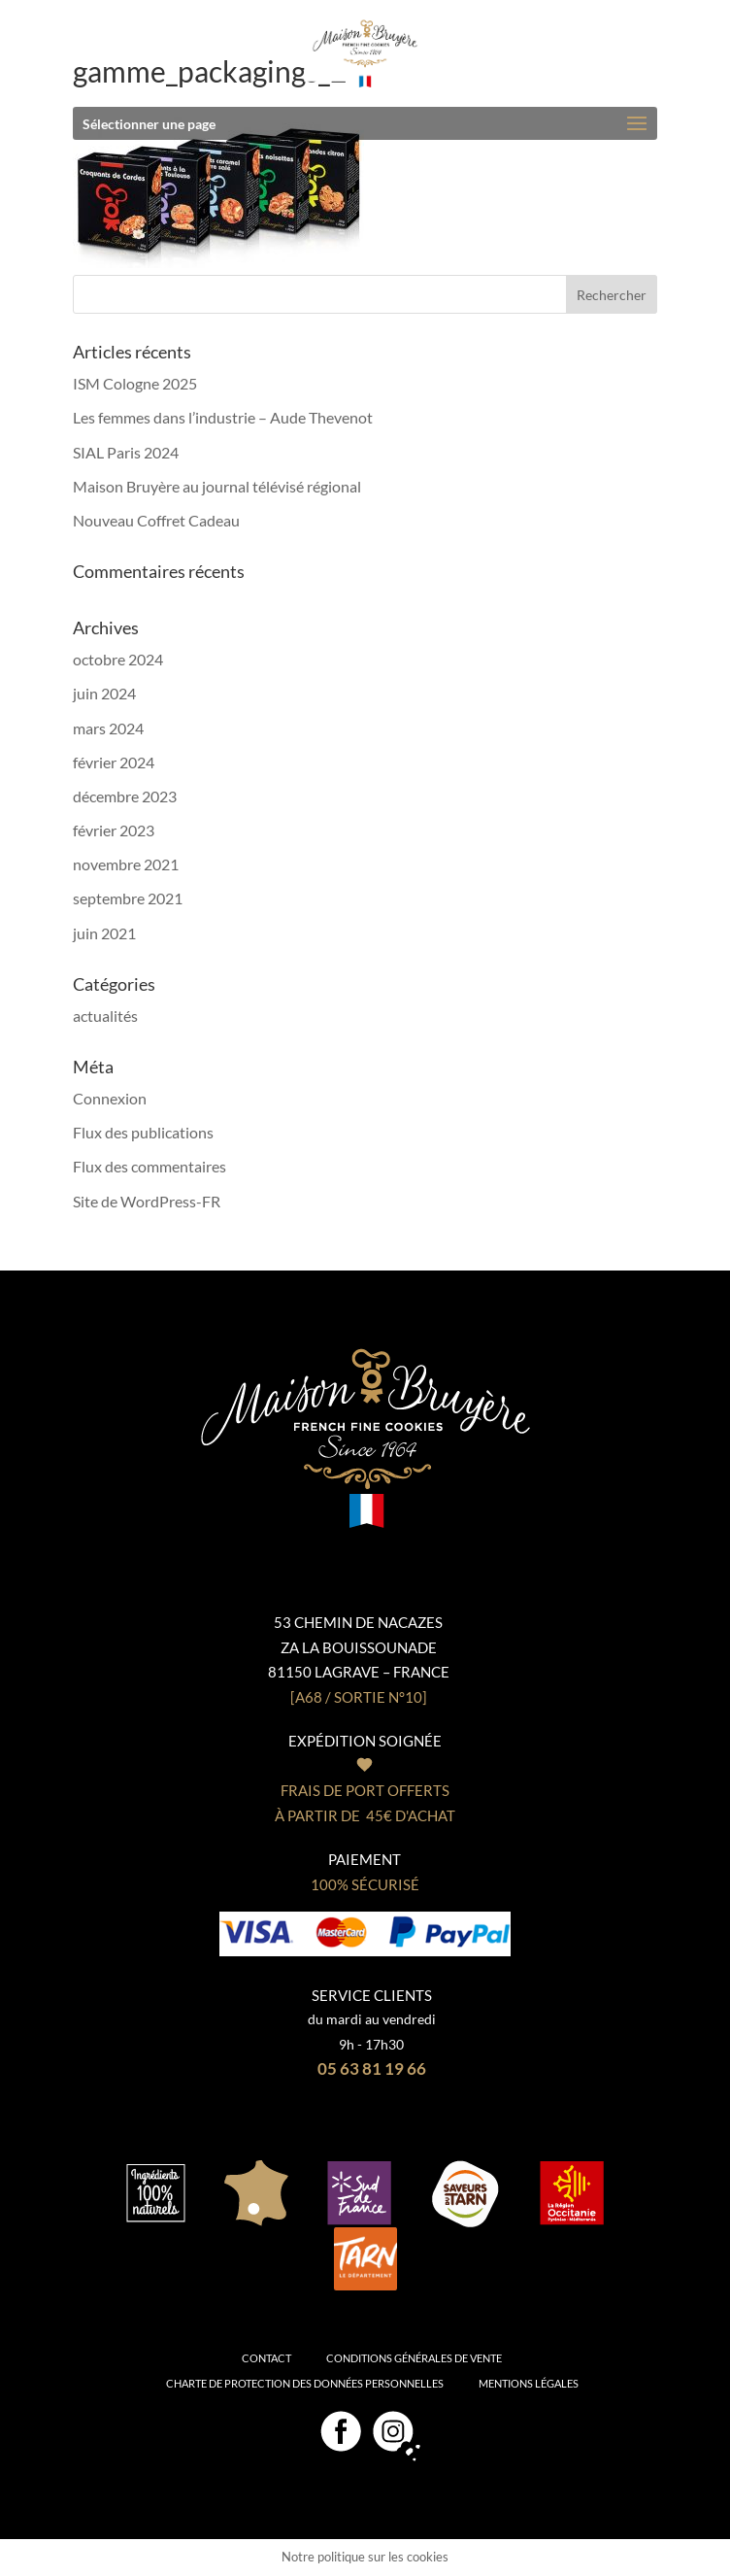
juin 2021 (104, 933)
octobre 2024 (118, 659)
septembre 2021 (127, 898)
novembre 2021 (126, 864)
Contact (266, 2358)
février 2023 (113, 830)
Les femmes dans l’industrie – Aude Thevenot (223, 417)
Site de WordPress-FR (146, 1201)
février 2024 (113, 762)
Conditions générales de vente (414, 2358)
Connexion (110, 1098)
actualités (105, 1015)
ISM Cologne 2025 (135, 383)
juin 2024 (104, 693)
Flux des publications (143, 1132)
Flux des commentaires (149, 1166)
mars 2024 (108, 728)
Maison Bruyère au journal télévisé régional (217, 486)
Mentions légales (529, 2383)
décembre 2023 (125, 796)
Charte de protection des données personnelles (305, 2383)
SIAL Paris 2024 (126, 452)
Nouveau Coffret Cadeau (156, 520)
